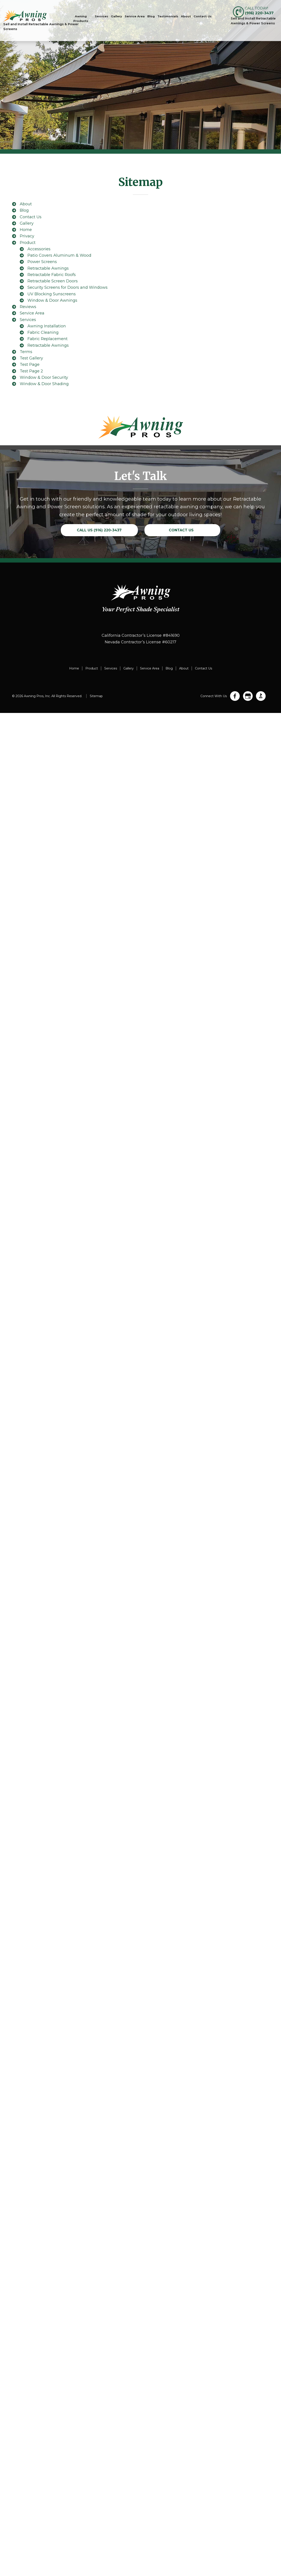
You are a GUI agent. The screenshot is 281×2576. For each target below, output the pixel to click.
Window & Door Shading (44, 383)
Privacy (27, 236)
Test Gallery (31, 358)
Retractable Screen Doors (52, 281)
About (26, 204)
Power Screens (42, 261)
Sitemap (96, 696)
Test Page (30, 364)
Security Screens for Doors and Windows (67, 287)
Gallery (27, 223)
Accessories (38, 249)
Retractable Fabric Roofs (51, 274)
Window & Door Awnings (52, 300)
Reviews (28, 306)
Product (28, 242)
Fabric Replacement (47, 338)
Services (28, 319)
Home (26, 229)
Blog (24, 210)
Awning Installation (46, 326)
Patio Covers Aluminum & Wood (59, 255)
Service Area (32, 313)
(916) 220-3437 (259, 13)
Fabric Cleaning (43, 332)
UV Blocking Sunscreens (51, 294)
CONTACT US (181, 530)
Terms (26, 351)
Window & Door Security (44, 377)
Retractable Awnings (48, 268)
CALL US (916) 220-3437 (99, 530)
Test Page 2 (31, 371)
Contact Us (30, 217)
